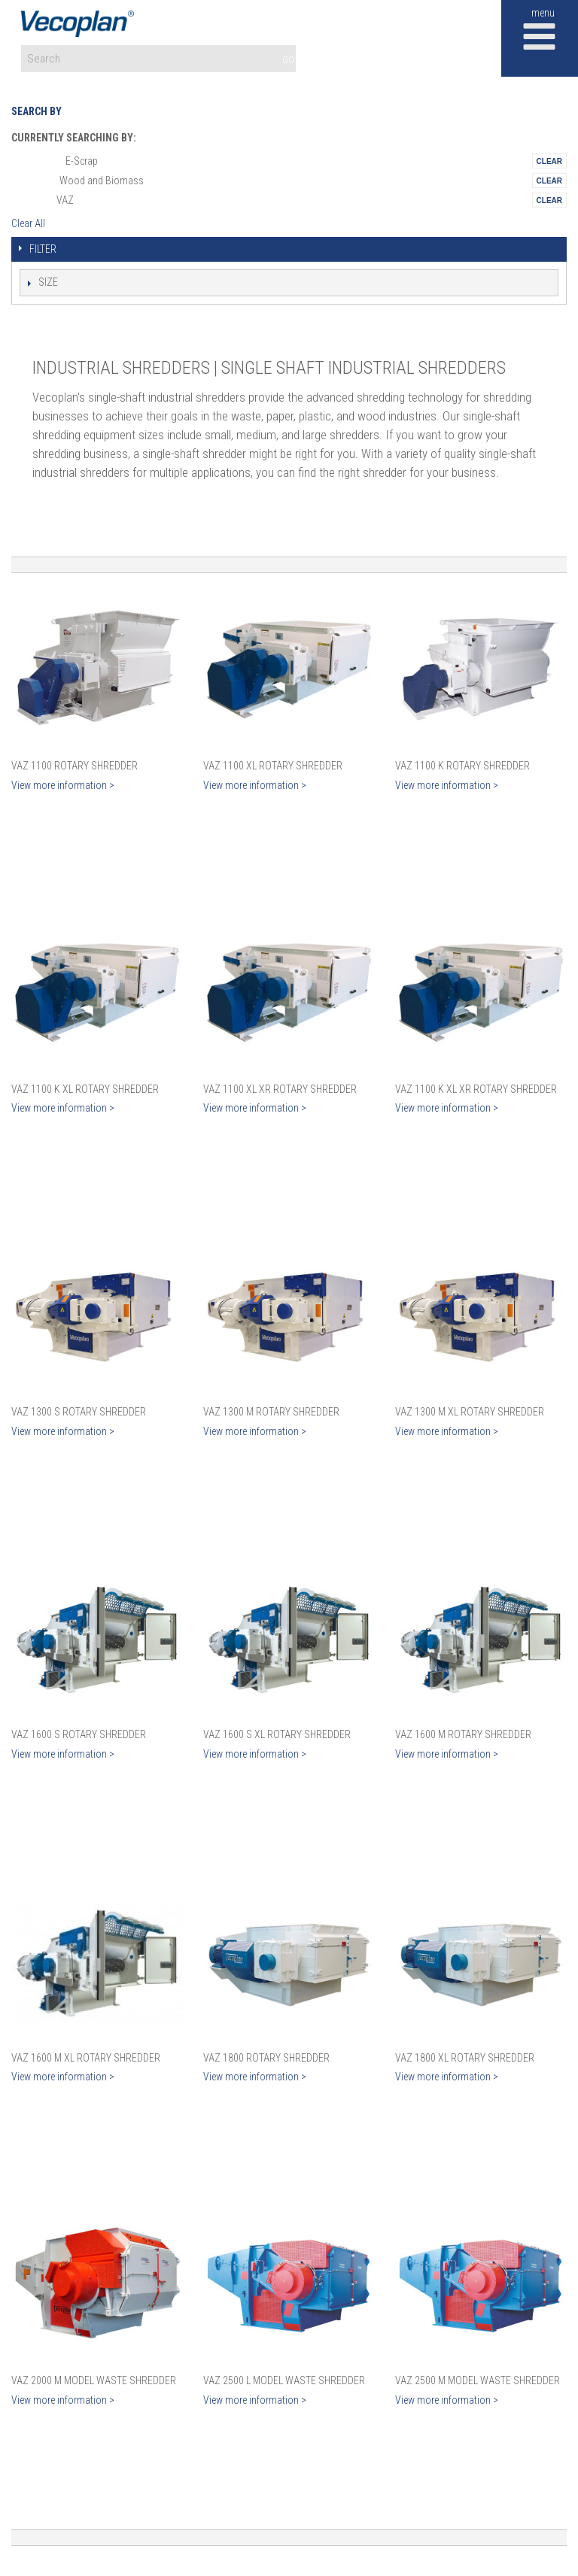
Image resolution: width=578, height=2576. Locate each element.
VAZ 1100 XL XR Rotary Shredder (280, 1089)
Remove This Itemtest (549, 160)
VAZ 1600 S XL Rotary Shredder (277, 1734)
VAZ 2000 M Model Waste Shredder (93, 2380)
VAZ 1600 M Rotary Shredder (463, 1734)
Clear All (28, 223)
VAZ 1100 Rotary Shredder (74, 766)
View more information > (62, 785)
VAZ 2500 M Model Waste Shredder (477, 2380)
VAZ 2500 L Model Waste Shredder (284, 2380)
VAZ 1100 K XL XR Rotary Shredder (476, 1089)
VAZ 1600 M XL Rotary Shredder (85, 2058)
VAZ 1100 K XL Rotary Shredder (85, 1089)
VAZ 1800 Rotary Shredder (266, 2058)
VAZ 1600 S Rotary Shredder (78, 1734)
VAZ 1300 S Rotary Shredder (78, 1412)
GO (288, 59)
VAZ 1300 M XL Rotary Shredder (469, 1412)
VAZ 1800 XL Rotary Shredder (464, 2058)
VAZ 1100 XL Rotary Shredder (272, 766)
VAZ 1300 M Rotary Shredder (271, 1412)
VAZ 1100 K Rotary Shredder (462, 766)
